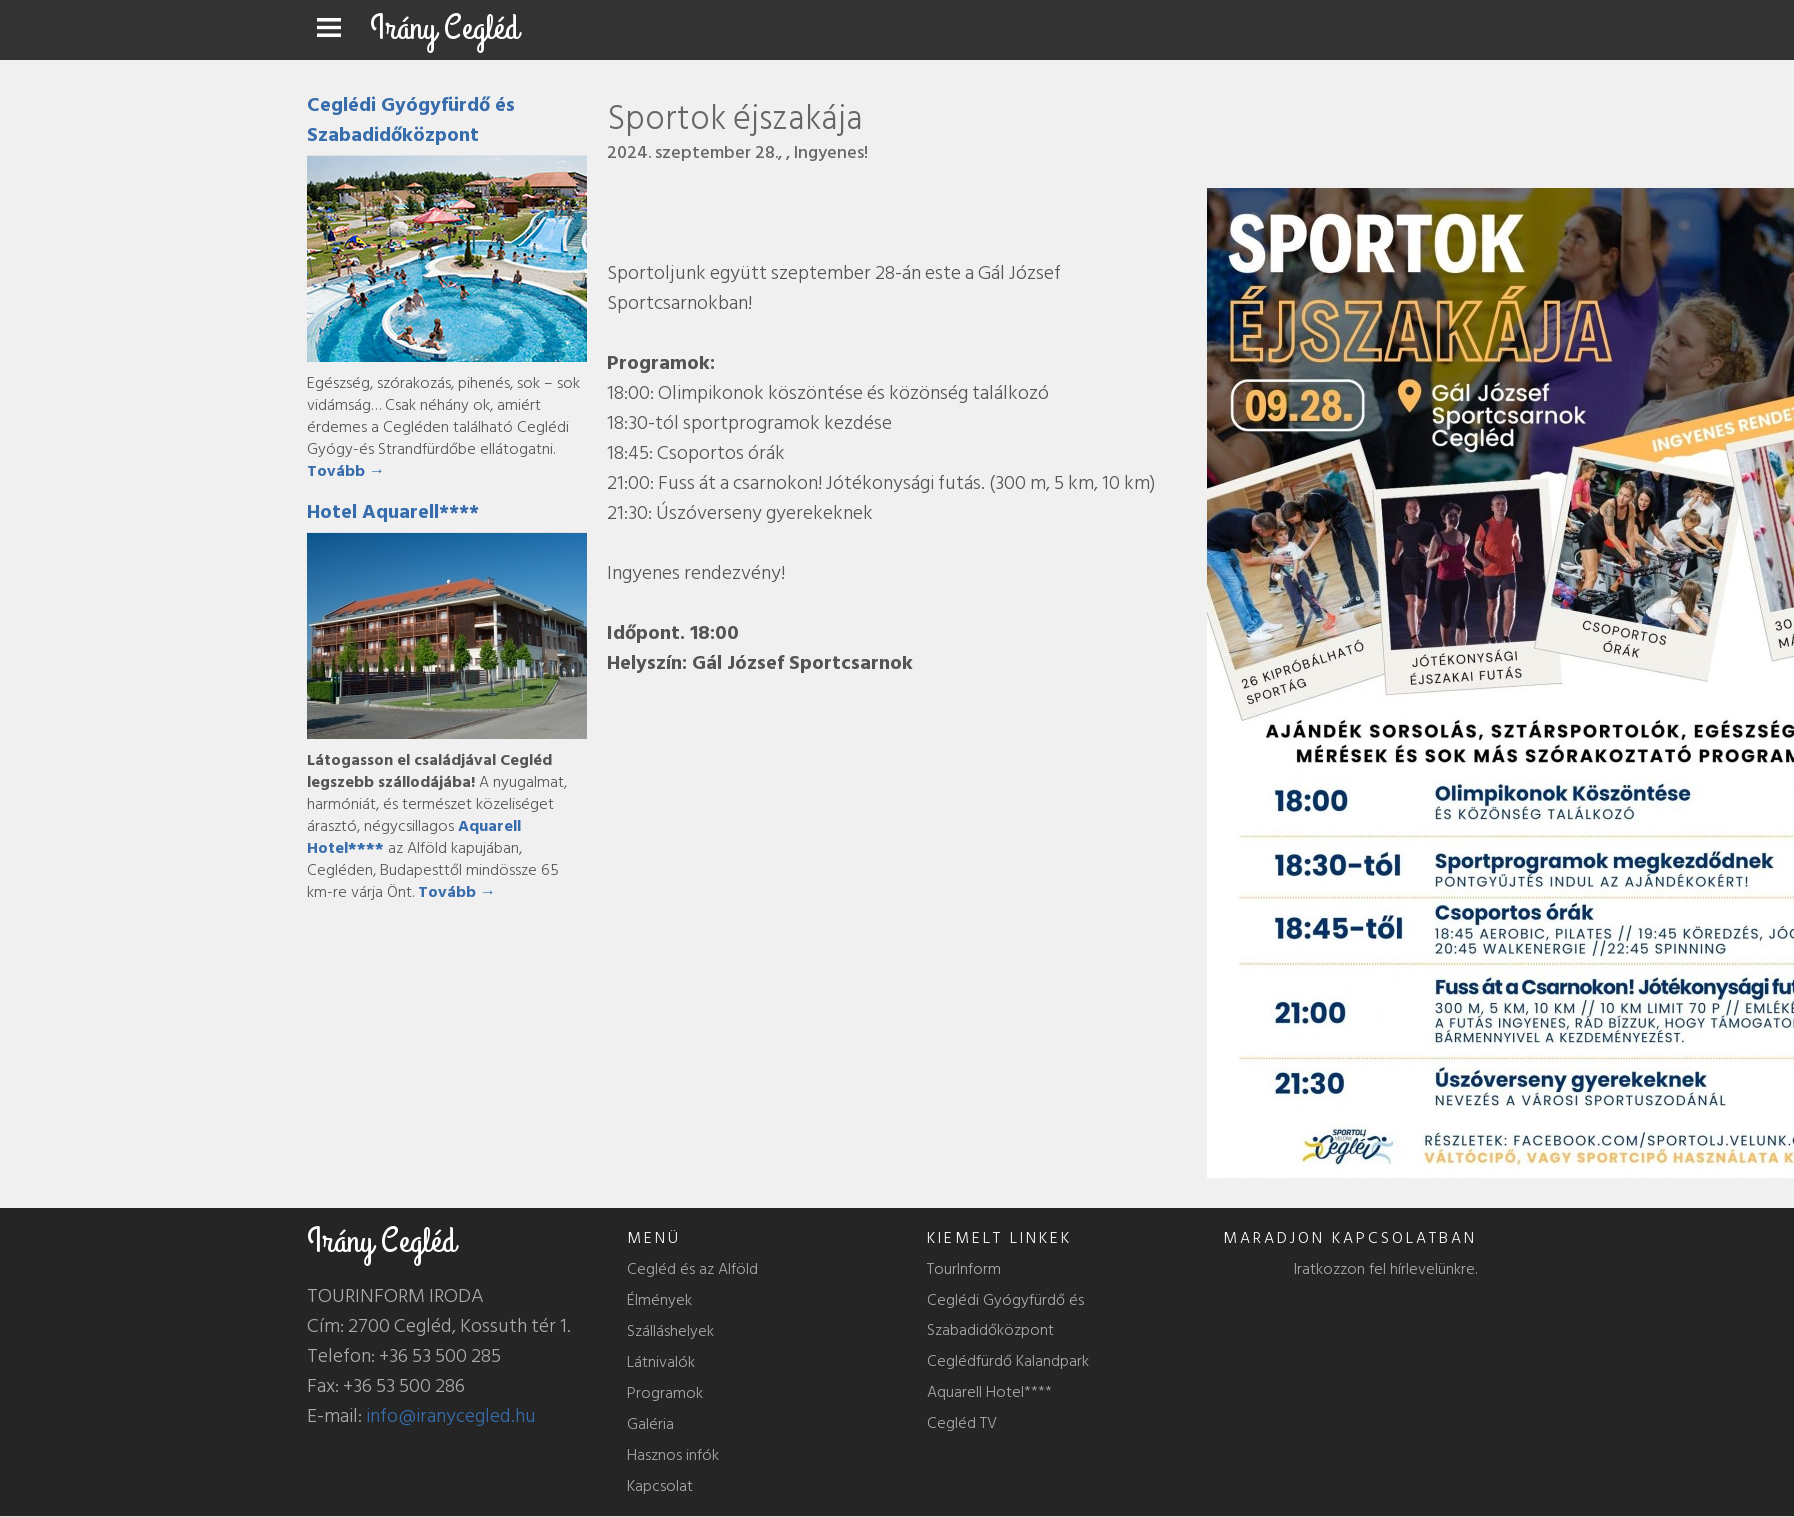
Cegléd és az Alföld (692, 1269)
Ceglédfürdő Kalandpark (1008, 1361)
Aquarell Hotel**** (989, 1392)
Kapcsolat (660, 1486)
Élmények (659, 1300)
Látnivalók (661, 1362)
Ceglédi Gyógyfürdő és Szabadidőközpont (411, 120)
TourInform (964, 1269)
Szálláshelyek (670, 1331)
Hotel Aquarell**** (393, 512)
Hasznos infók (673, 1455)
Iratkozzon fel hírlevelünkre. (1385, 1269)
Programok (665, 1393)
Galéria (650, 1424)
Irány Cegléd (444, 28)
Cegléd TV (962, 1423)
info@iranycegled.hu (451, 1416)
